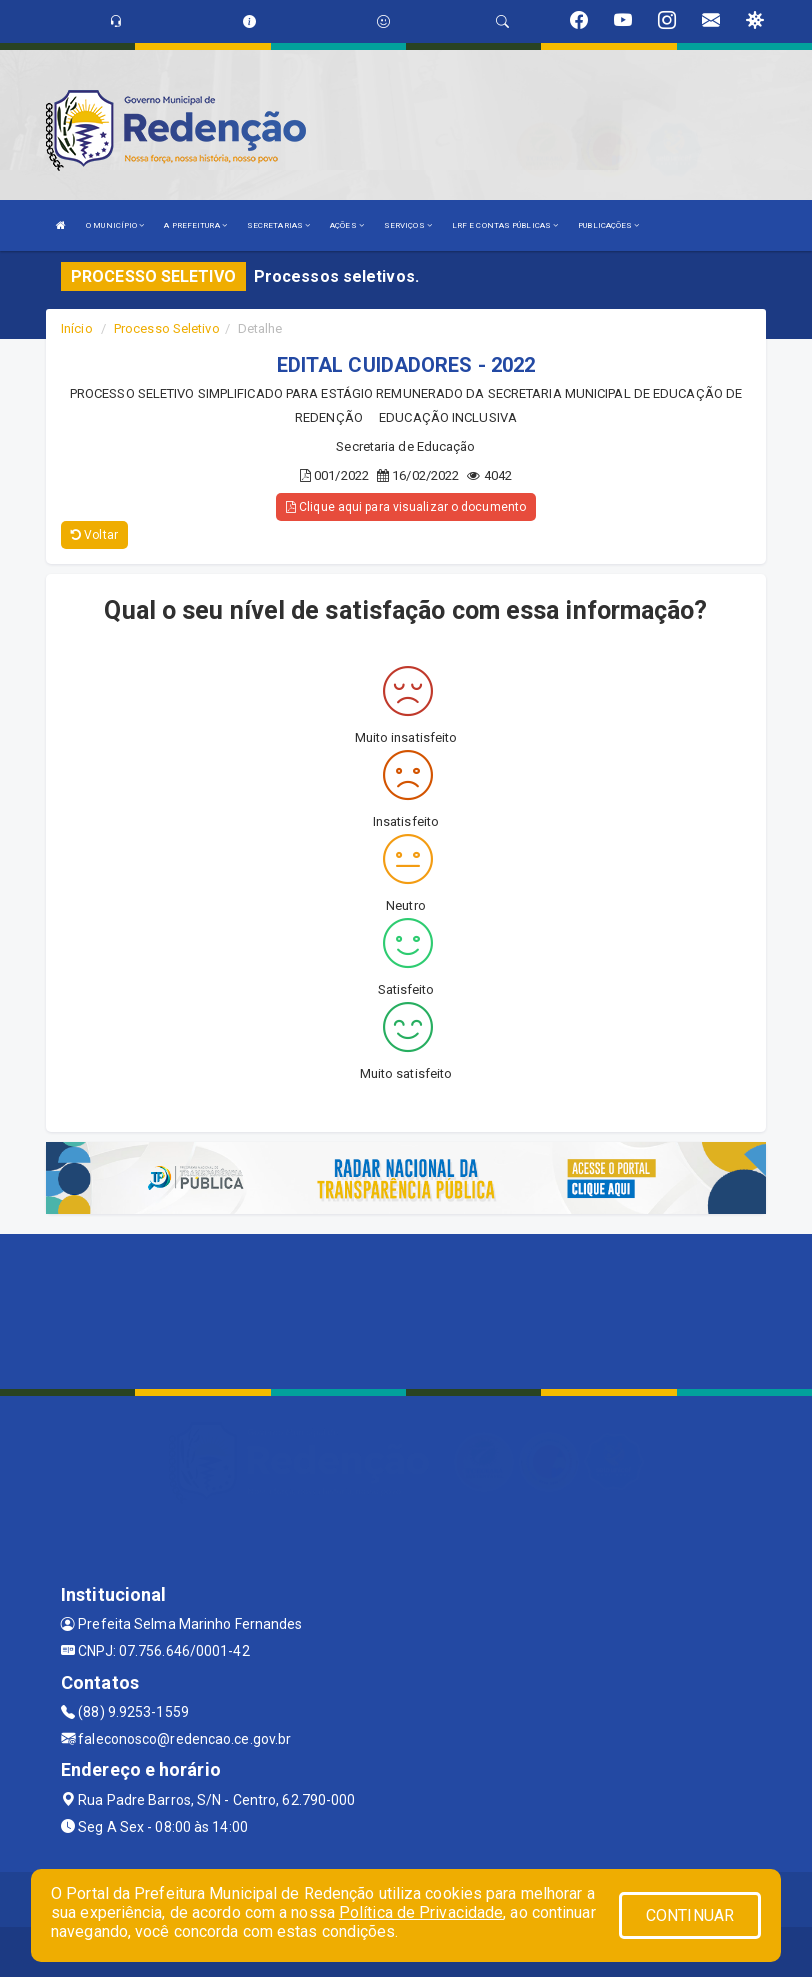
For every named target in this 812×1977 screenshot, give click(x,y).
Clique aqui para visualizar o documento (406, 507)
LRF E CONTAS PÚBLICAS (505, 225)
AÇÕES (347, 225)
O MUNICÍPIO (115, 225)
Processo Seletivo (167, 328)
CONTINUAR (690, 1915)
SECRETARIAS (278, 225)
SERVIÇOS (408, 225)
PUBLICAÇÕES (608, 225)
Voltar (94, 535)
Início (77, 328)
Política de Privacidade (421, 1912)
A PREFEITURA (195, 225)
